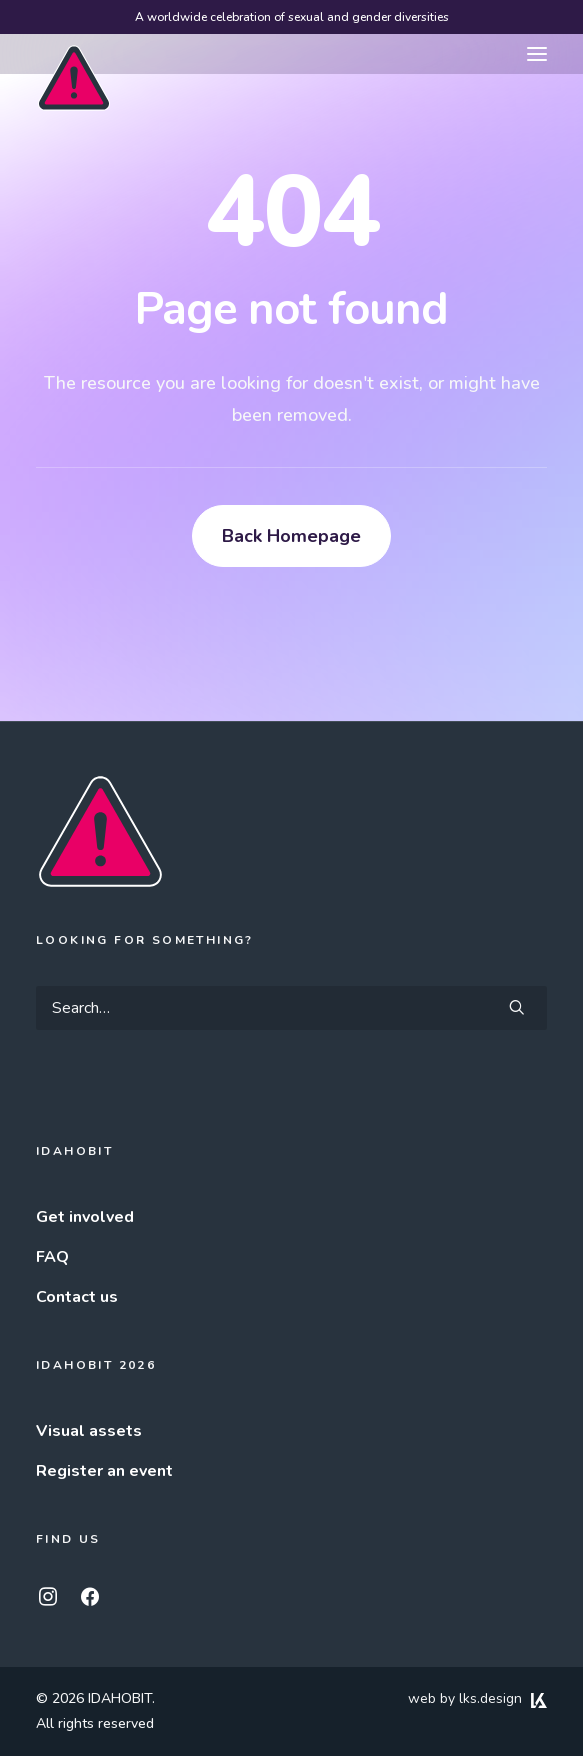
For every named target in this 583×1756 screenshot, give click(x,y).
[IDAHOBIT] (74, 55)
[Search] (291, 1008)
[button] (537, 54)
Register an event (104, 1471)
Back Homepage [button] (291, 536)
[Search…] (291, 1008)
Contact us (77, 1297)
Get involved (85, 1217)
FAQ (52, 1257)
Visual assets (89, 1431)
